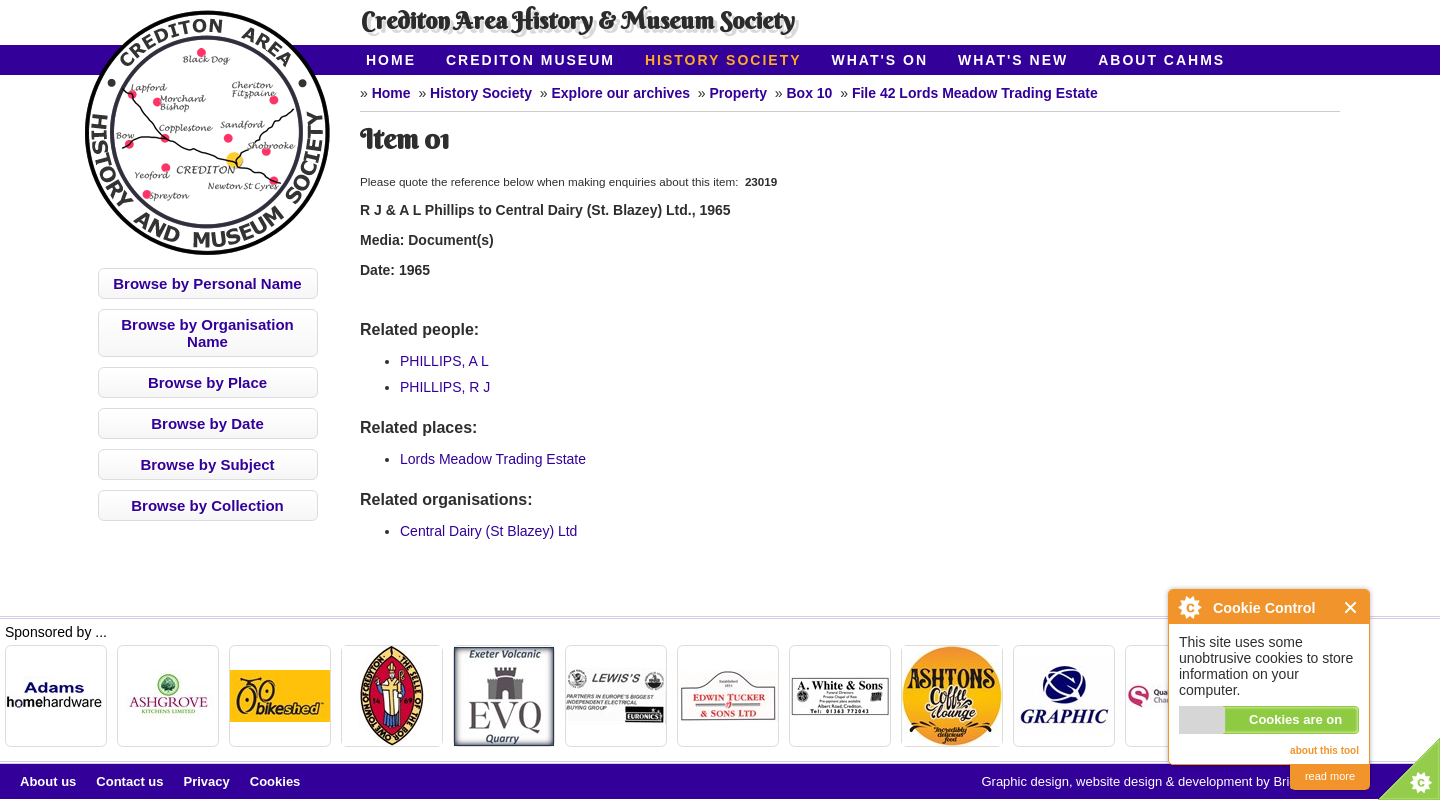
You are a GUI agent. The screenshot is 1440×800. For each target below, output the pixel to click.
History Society (723, 60)
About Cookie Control (1189, 607)
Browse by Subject (207, 464)
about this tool (1324, 750)
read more (1330, 776)
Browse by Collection (207, 505)
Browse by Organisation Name (207, 333)
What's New (1013, 60)
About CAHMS (1161, 60)
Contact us (129, 781)
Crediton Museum (530, 60)
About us (48, 781)
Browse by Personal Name (207, 283)
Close (1351, 607)
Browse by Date (207, 423)
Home (391, 60)
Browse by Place (207, 382)
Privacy (207, 781)
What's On (880, 60)
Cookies (275, 781)
